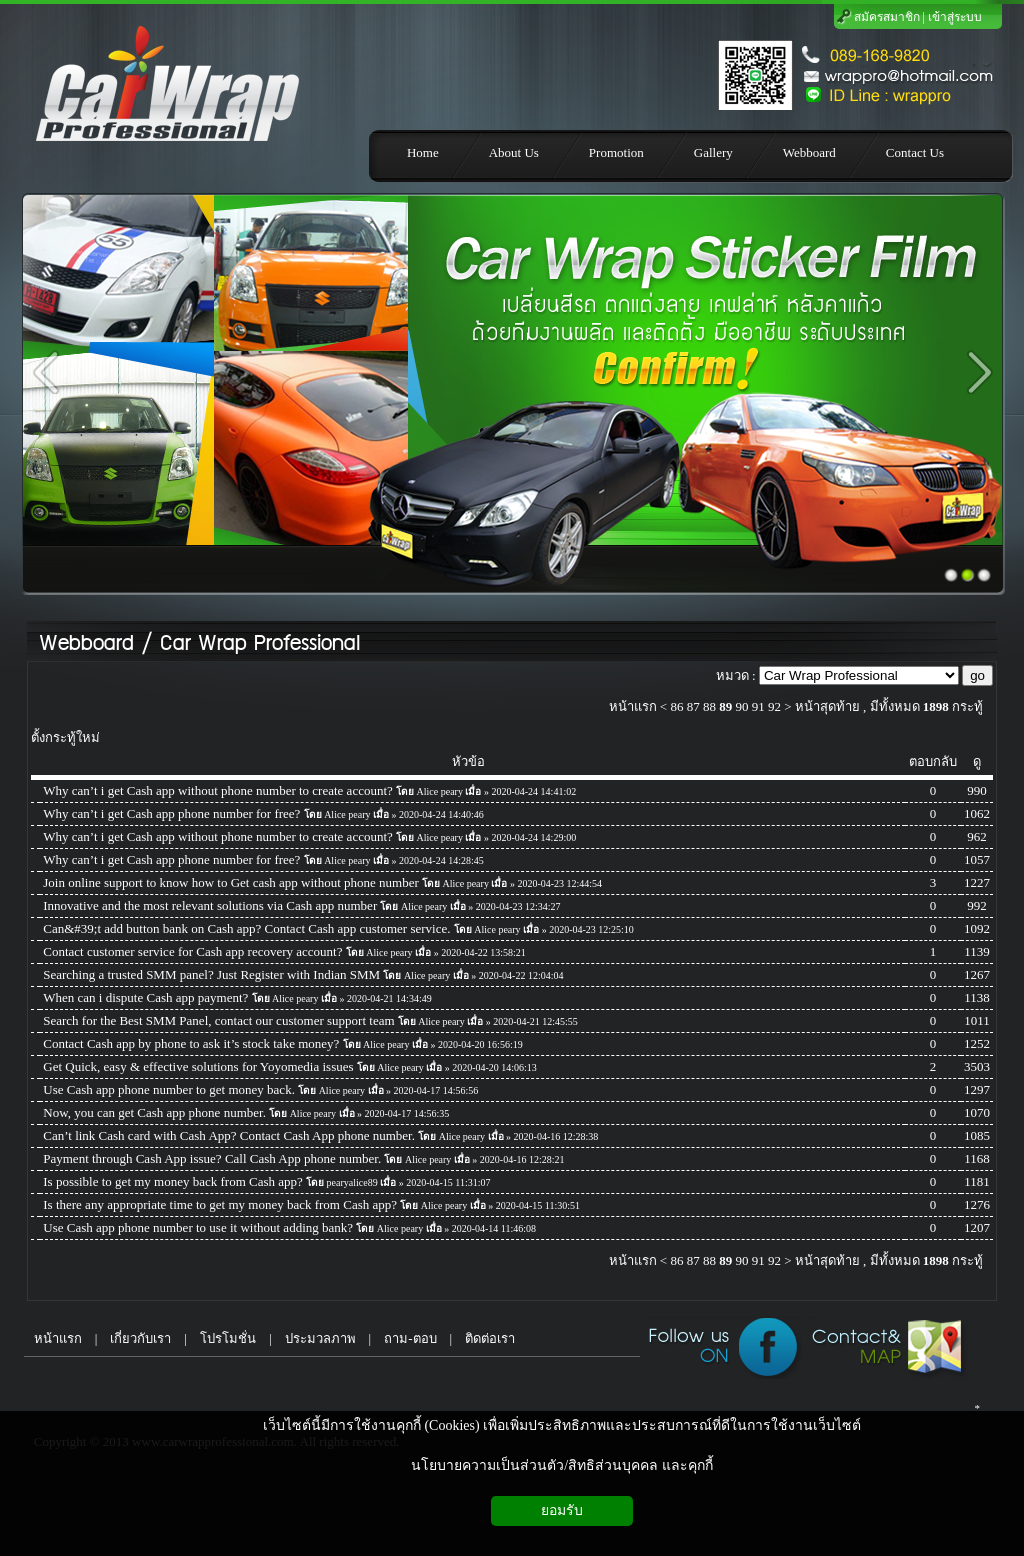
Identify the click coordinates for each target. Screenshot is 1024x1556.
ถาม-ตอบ (410, 1338)
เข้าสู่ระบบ (955, 17)
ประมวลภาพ (320, 1338)
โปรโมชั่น (228, 1338)
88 (709, 706)
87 (693, 706)
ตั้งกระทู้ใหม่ (65, 737)
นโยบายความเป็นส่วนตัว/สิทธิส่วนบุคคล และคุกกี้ (561, 1465)
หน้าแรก (633, 706)
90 (741, 706)
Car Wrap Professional (260, 643)
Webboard (86, 643)
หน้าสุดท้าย (827, 706)
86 (676, 706)
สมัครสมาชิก (887, 17)
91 (758, 706)
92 (774, 706)
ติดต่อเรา (490, 1338)
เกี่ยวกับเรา (140, 1338)
